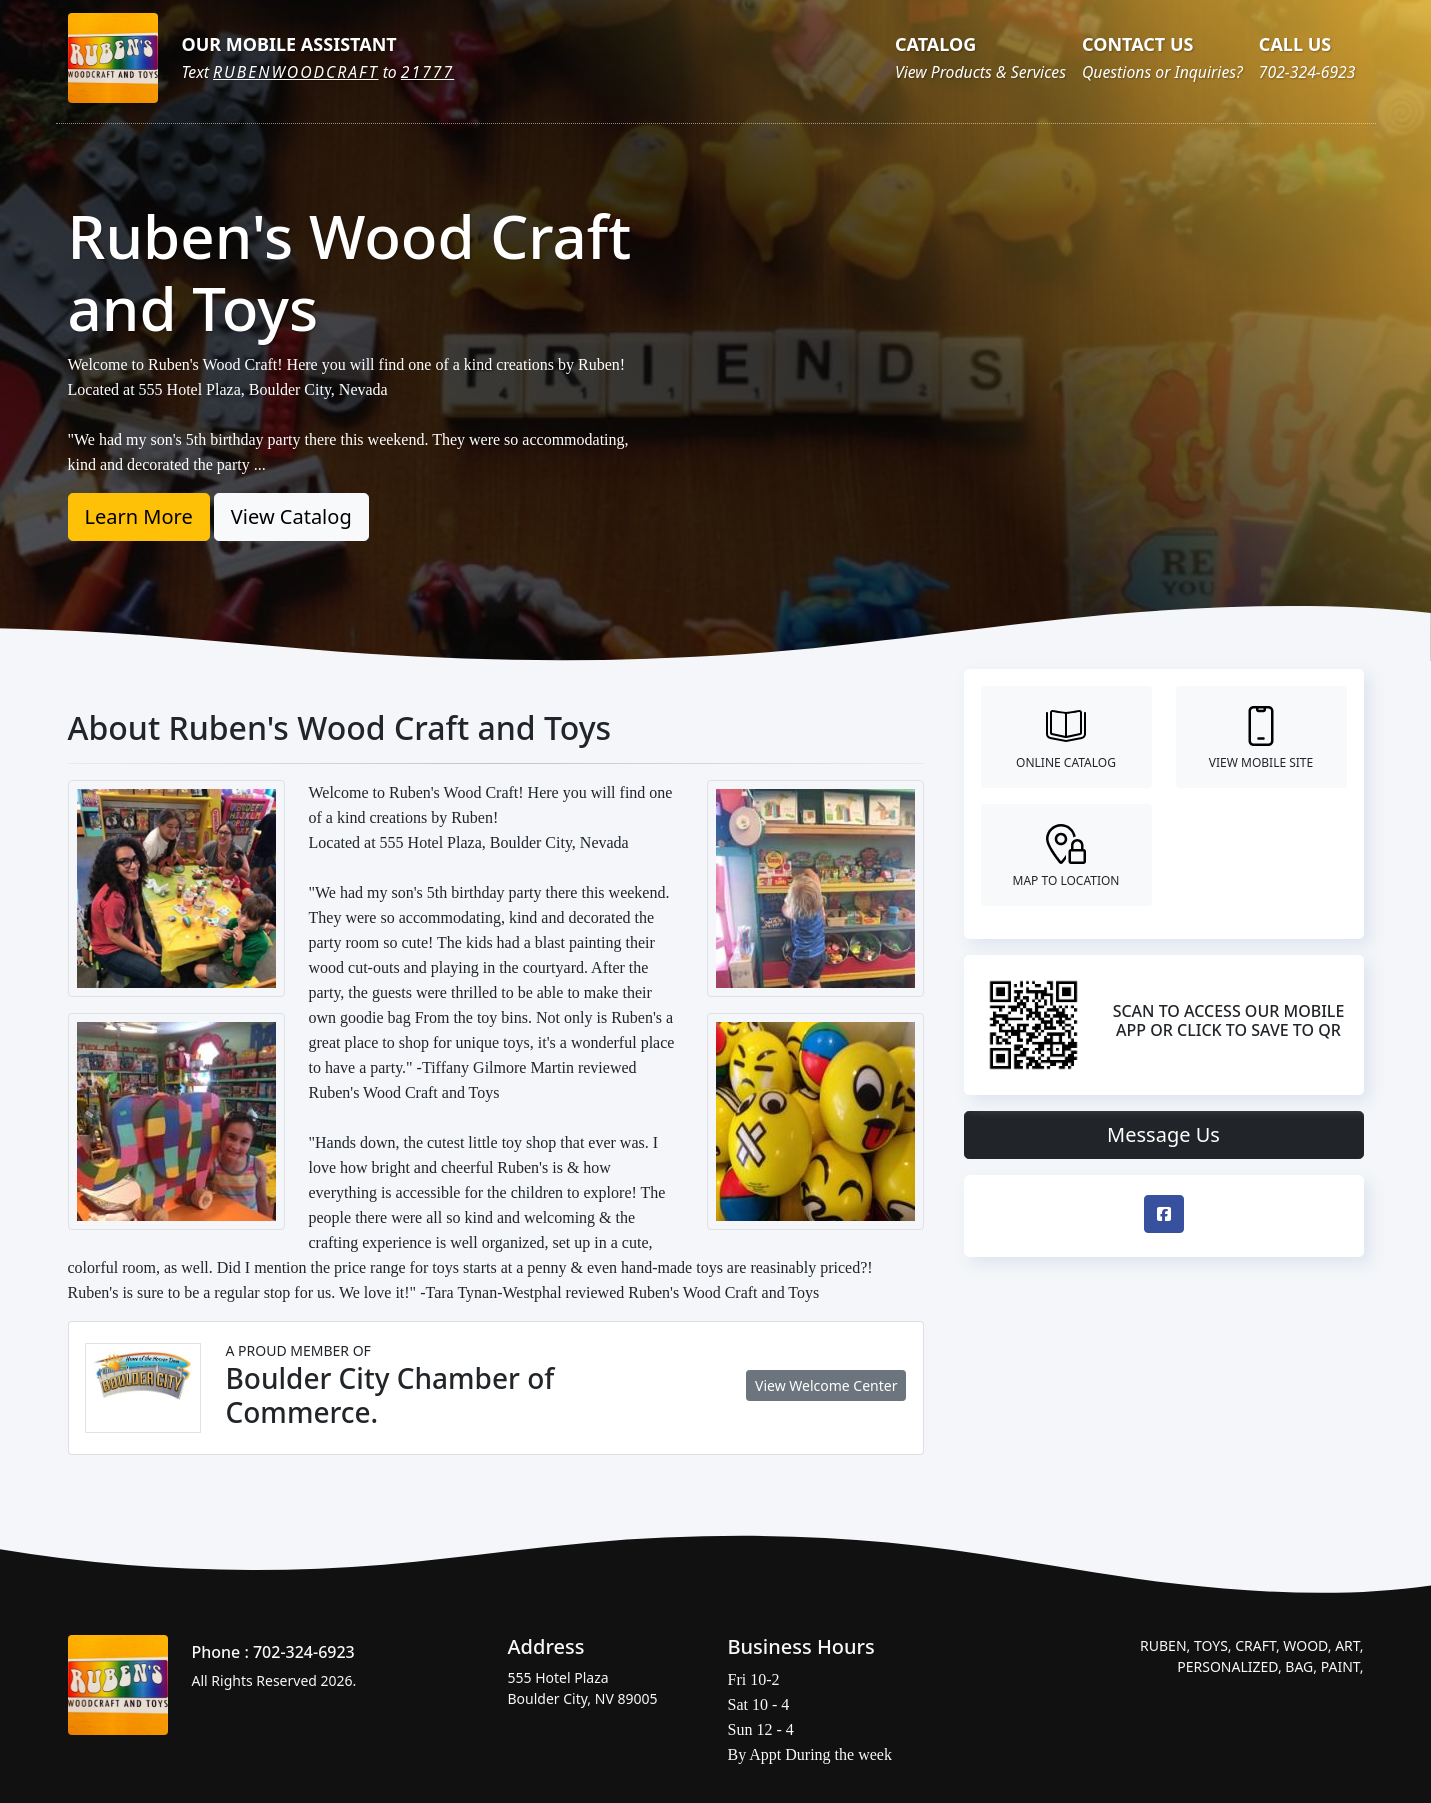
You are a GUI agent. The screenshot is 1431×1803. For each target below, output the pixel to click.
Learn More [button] (139, 516)
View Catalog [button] (291, 516)
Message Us (1163, 1134)
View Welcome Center (826, 1385)
